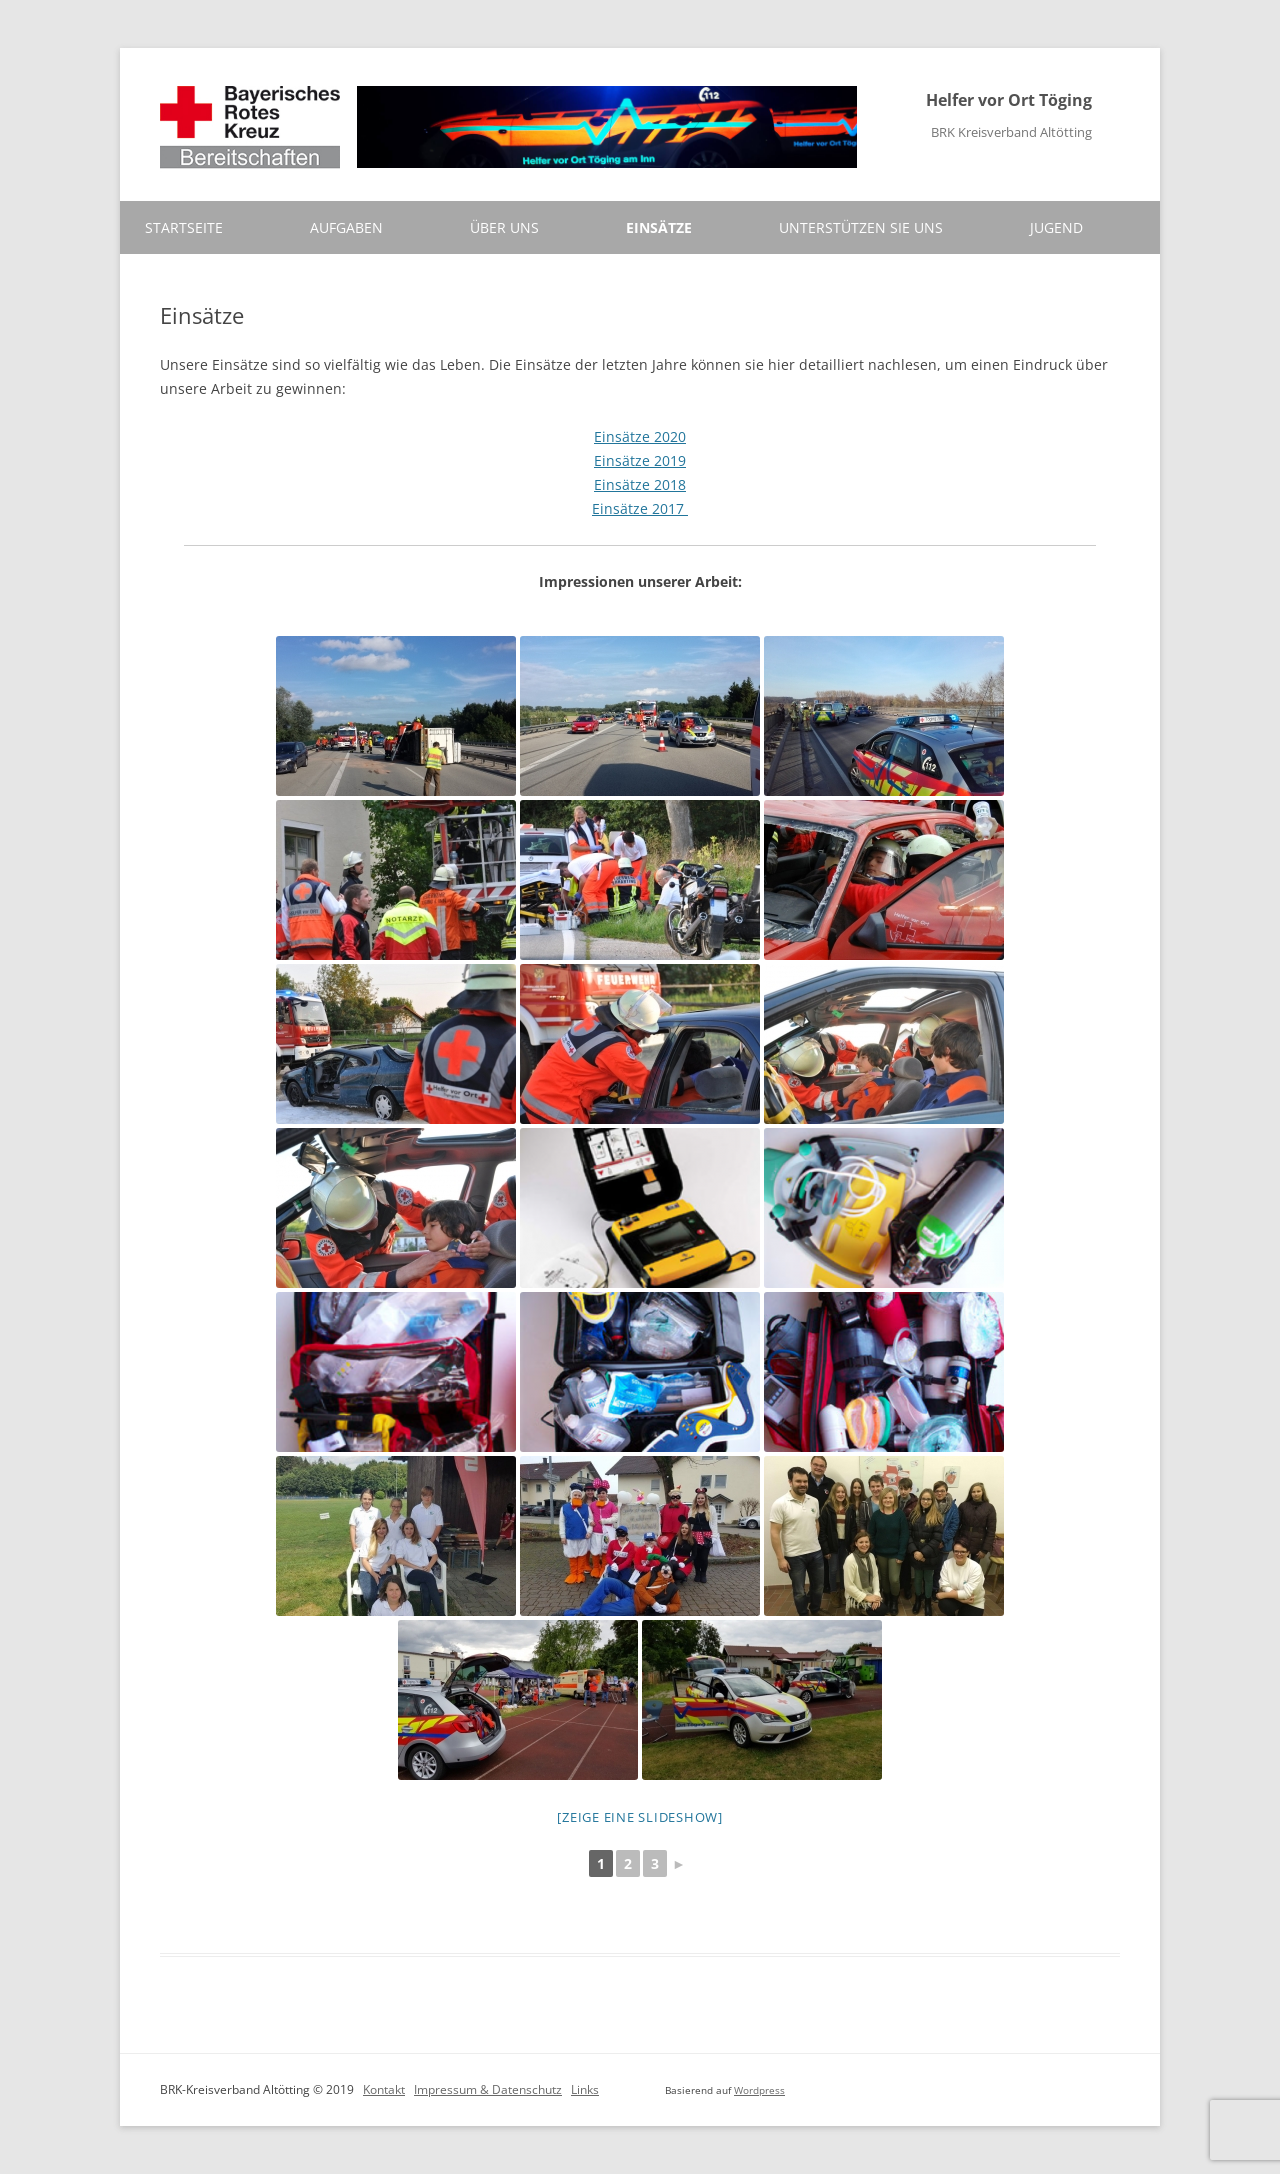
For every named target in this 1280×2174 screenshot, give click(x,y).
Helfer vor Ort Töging (1009, 100)
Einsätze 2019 (640, 460)
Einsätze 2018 (640, 484)
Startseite (184, 227)
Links (585, 2089)
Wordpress (759, 2090)
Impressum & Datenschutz (488, 2089)
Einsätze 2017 (640, 508)
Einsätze (659, 227)
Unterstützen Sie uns (861, 227)
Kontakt (384, 2089)
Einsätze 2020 (640, 436)
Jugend (1056, 227)
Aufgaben (346, 227)
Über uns (504, 227)
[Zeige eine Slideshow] (640, 1817)
